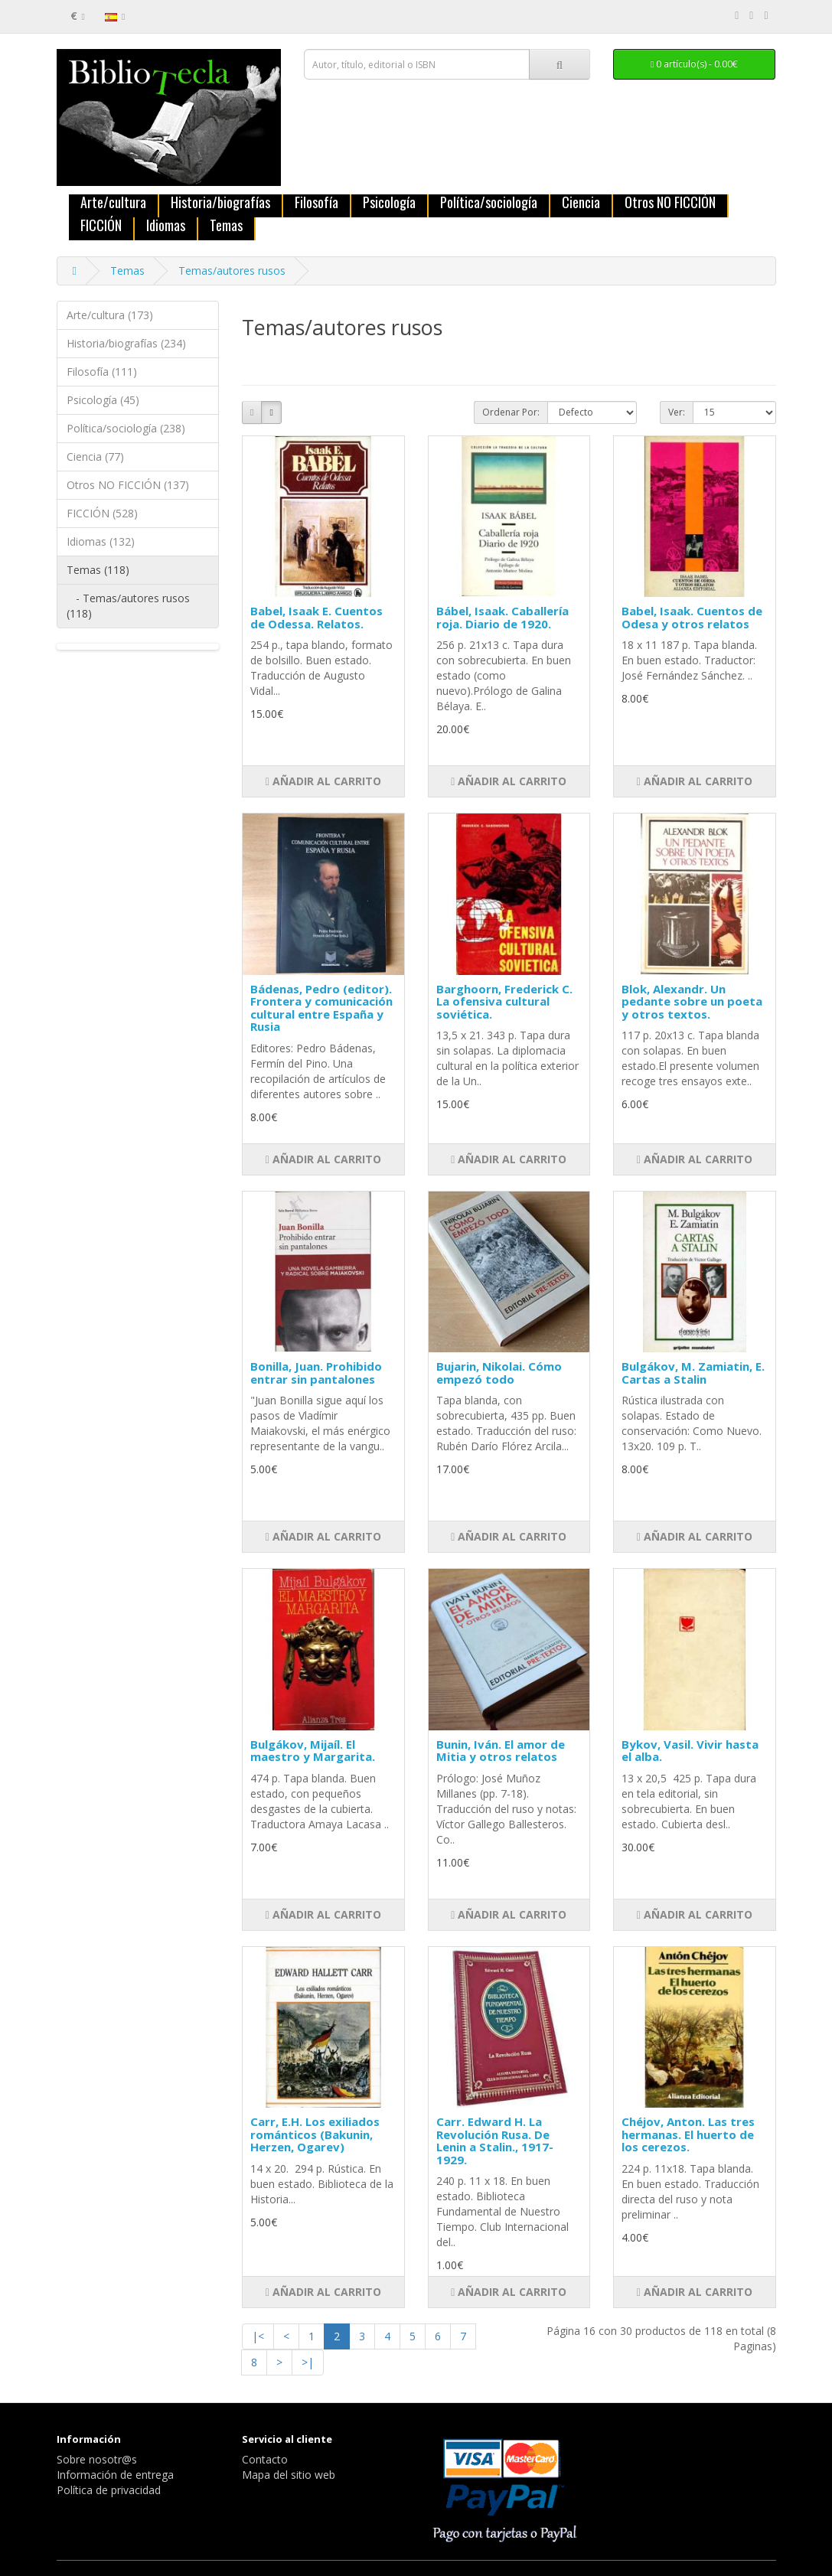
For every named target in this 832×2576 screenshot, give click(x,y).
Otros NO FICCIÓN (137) (128, 485)
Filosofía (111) (102, 371)
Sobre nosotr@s (97, 2459)
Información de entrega (115, 2474)
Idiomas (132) (101, 541)
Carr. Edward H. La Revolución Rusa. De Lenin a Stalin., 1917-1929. (494, 2140)
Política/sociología (488, 203)
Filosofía (316, 203)
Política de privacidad (109, 2490)
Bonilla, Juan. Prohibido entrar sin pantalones (316, 1372)
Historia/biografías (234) (126, 343)
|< (258, 2336)
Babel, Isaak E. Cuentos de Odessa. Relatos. (316, 617)
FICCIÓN (101, 226)
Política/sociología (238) (126, 428)
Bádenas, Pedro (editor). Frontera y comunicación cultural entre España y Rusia (321, 1008)
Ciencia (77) (95, 456)
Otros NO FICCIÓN (670, 203)
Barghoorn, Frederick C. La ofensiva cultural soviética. (504, 1001)
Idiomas (165, 226)
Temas (226, 226)
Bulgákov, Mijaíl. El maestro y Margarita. (312, 1750)
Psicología (389, 203)
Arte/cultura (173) (110, 315)
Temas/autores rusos (231, 270)
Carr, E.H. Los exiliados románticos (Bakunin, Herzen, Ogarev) (315, 2134)
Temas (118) (98, 569)
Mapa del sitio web (288, 2474)
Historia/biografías (220, 203)
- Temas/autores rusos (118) (128, 606)
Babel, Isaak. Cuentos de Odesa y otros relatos (692, 617)
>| (308, 2362)
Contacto (265, 2459)
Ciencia (581, 203)
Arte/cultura (113, 203)
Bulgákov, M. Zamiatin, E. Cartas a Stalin (693, 1372)
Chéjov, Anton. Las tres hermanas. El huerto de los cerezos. (688, 2134)
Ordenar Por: (511, 412)
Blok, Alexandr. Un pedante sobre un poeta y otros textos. (692, 1001)
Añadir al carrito (323, 781)
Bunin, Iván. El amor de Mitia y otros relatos (500, 1750)
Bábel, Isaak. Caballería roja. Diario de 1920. (502, 617)
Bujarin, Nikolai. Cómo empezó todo (499, 1372)
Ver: (676, 412)
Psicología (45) (103, 400)
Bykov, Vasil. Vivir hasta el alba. (690, 1750)
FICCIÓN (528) (102, 513)
